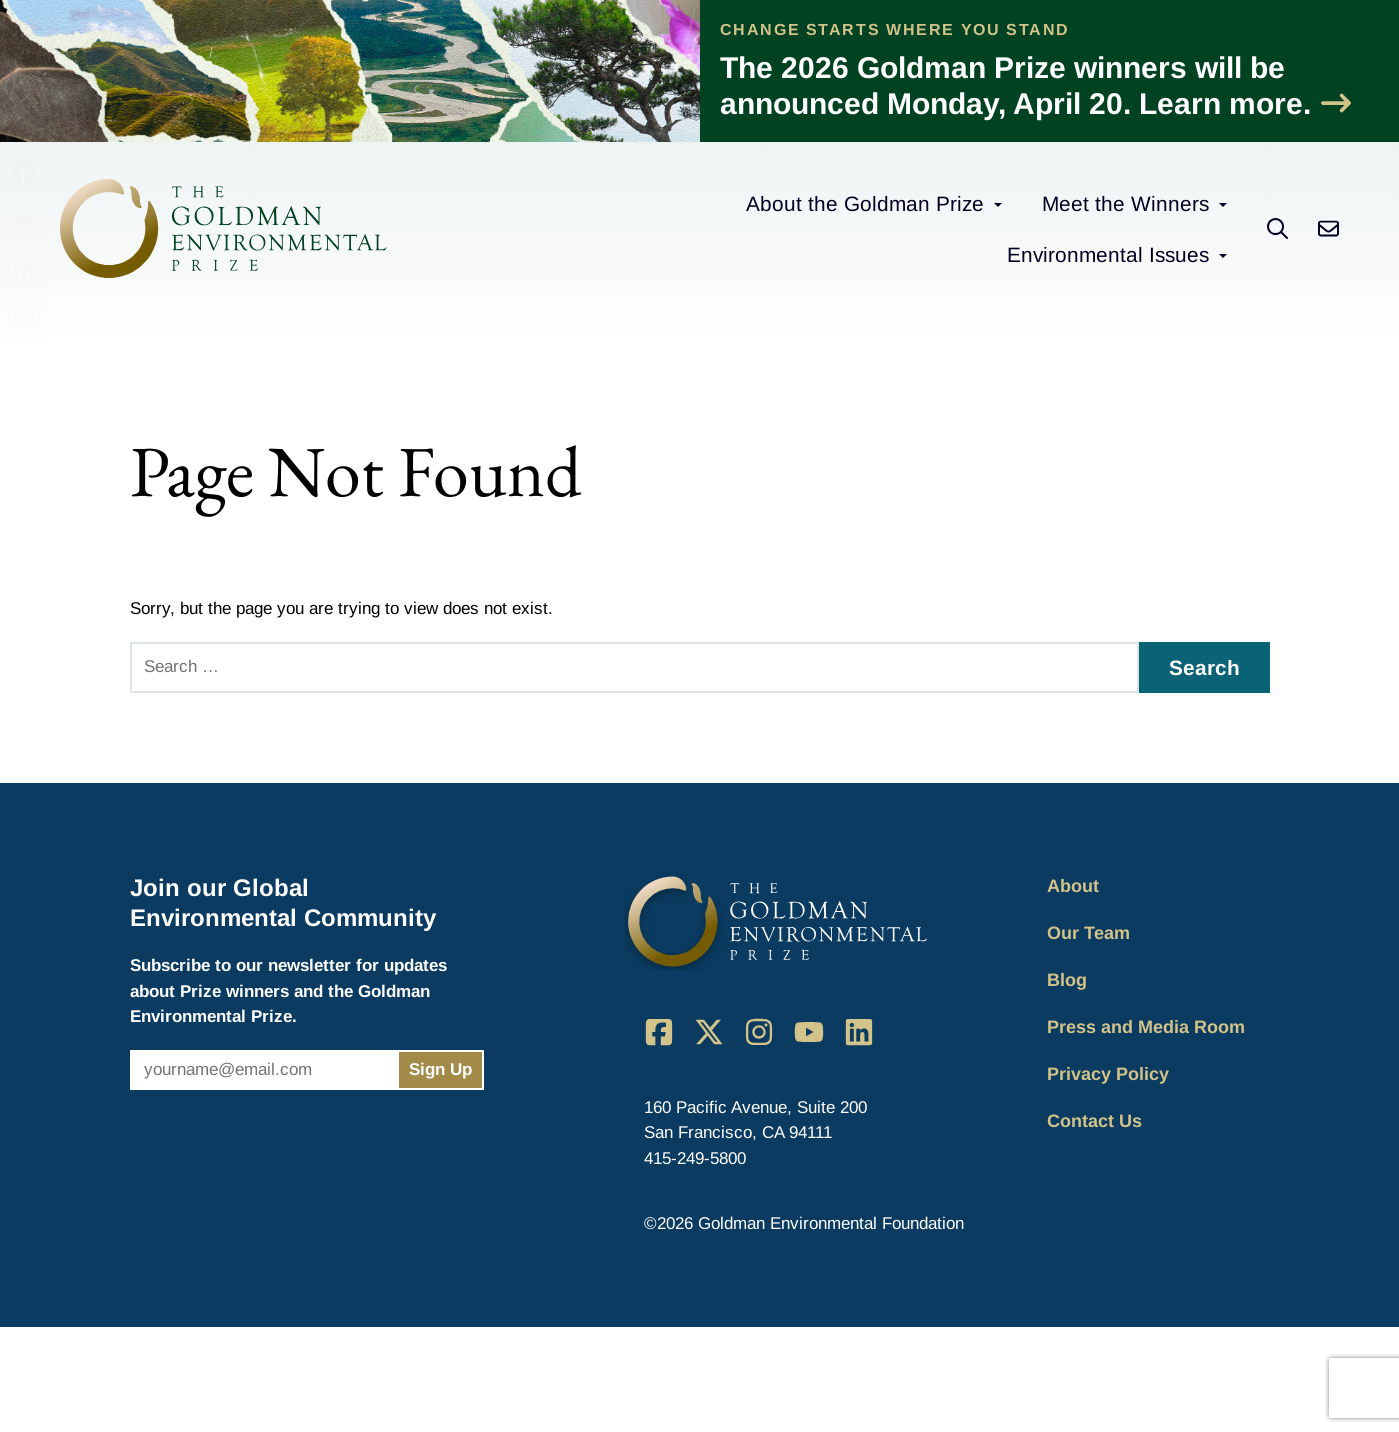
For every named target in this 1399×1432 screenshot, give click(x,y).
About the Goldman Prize (865, 203)
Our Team (1088, 933)
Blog (1067, 980)
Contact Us (1094, 1121)
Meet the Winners (1125, 203)
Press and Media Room (1146, 1027)
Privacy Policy (1108, 1074)
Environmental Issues (1108, 254)
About (1073, 886)
